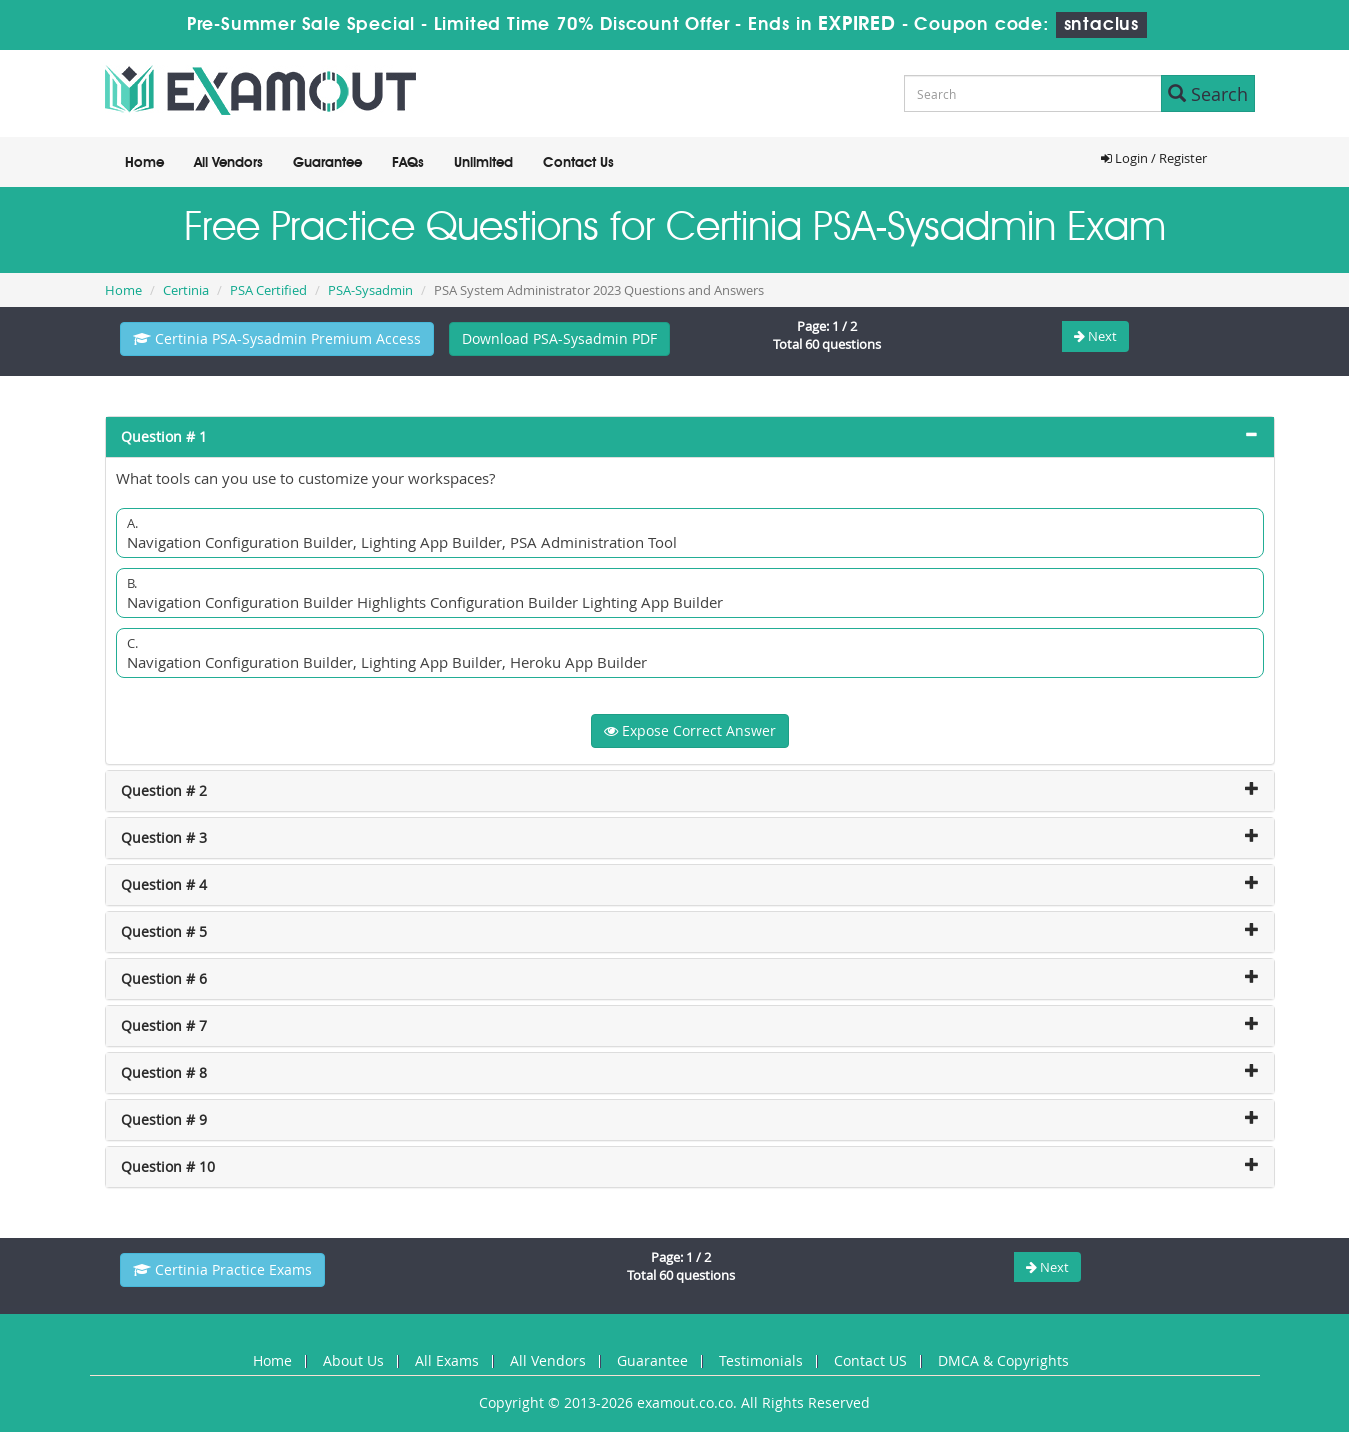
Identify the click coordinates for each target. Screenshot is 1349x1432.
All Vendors (228, 163)
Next (1095, 336)
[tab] (690, 437)
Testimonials (761, 1360)
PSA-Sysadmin (370, 290)
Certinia (186, 290)
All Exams (447, 1360)
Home (144, 163)
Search (1208, 94)
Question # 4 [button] (164, 884)
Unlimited (483, 163)
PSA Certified (268, 290)
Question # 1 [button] (164, 436)
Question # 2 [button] (164, 790)
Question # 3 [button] (164, 837)
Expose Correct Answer (690, 730)
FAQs (408, 163)
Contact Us (578, 163)
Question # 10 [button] (168, 1166)
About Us (353, 1360)
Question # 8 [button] (164, 1072)
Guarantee (327, 163)
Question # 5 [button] (164, 931)
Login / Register (1154, 158)
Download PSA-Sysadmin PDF (559, 338)
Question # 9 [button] (164, 1119)
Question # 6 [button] (164, 978)
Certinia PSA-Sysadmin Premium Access (277, 338)
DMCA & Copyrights (1003, 1360)
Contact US (870, 1360)
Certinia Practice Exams (222, 1269)
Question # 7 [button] (164, 1025)
